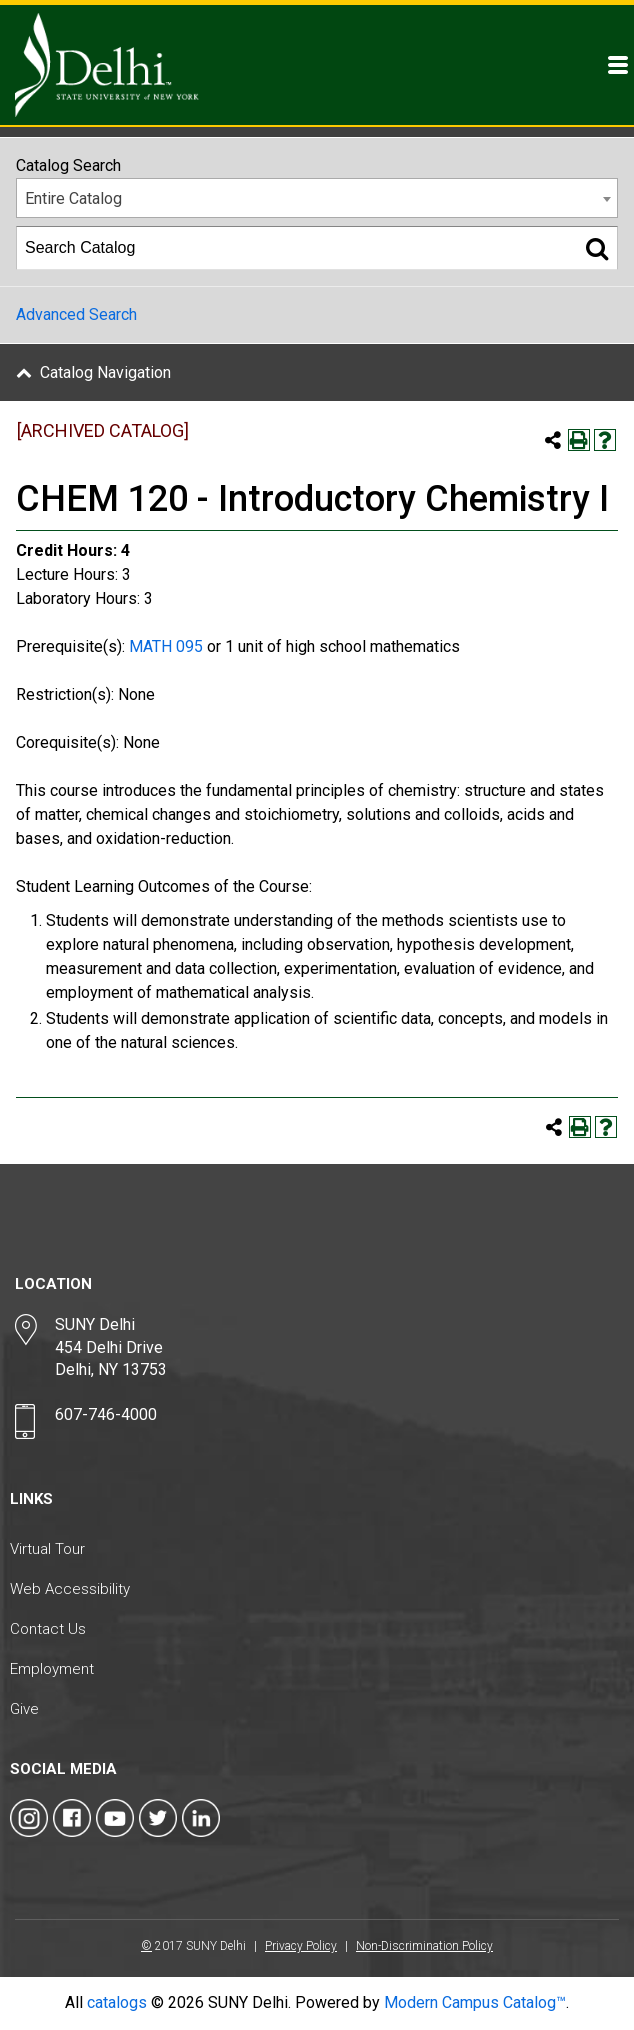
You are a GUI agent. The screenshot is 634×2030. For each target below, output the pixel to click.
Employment (52, 1669)
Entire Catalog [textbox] (73, 198)
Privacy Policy (301, 1946)
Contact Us (48, 1629)
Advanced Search (76, 314)
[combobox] (317, 198)
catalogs (117, 2002)
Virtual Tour (47, 1549)
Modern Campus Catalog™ (475, 2002)
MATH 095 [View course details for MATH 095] (166, 646)
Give (24, 1709)
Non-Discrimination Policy (424, 1946)
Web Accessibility (70, 1589)
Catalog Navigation (105, 372)
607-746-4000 (106, 1414)
